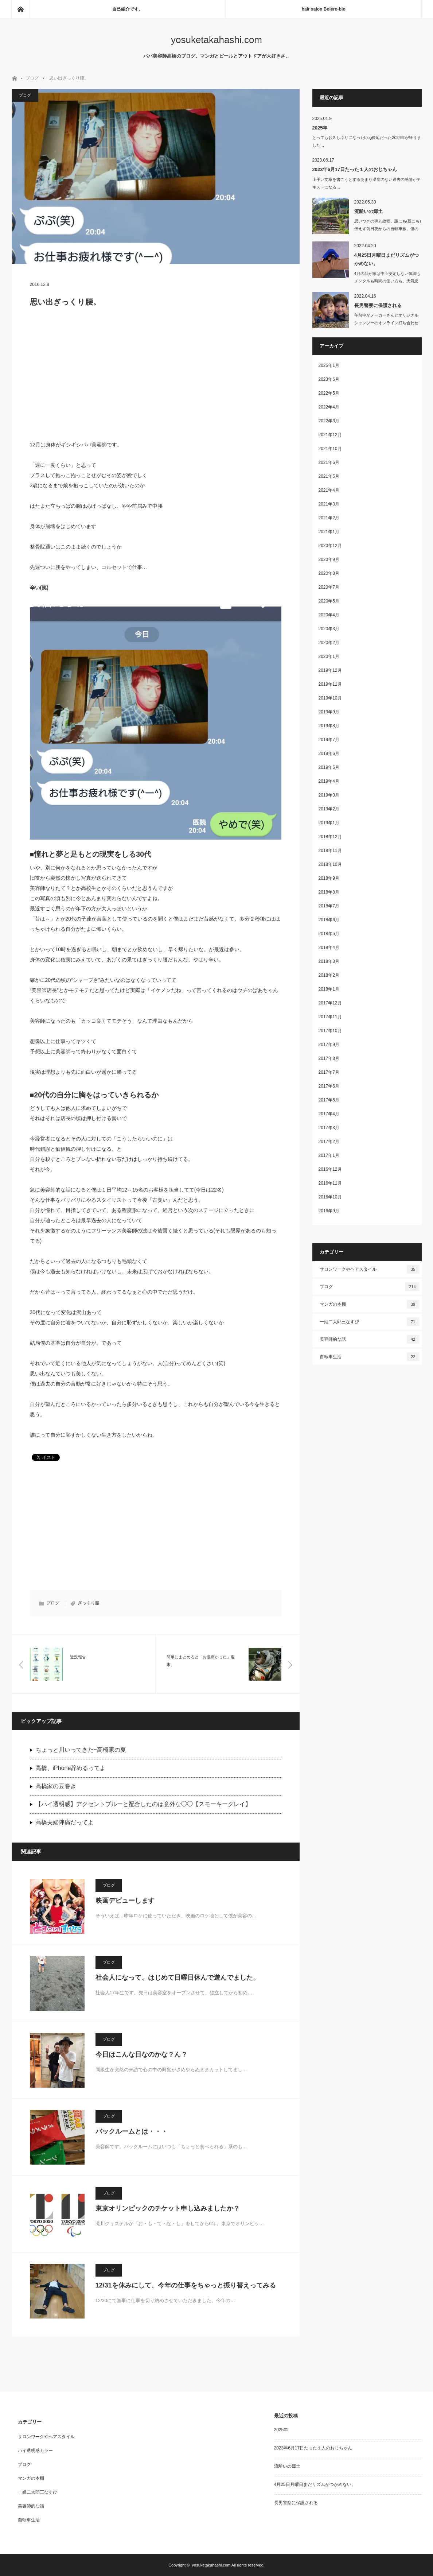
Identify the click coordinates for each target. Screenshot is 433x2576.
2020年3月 (329, 628)
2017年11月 (330, 1016)
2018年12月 (330, 836)
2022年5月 (329, 393)
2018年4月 (329, 947)
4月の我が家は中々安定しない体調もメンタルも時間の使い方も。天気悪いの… (387, 281)
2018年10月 (330, 864)
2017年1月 (329, 1155)
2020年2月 (329, 642)
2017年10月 (330, 1030)
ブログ (32, 78)
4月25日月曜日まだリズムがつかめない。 (386, 259)
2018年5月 (329, 933)
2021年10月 (330, 448)
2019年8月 (329, 725)
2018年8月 (329, 892)
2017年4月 (329, 1113)
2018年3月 (329, 961)
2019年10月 (330, 698)
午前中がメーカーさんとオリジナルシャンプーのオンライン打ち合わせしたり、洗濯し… (386, 323)
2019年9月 (329, 711)
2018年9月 (329, 878)
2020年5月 (329, 601)
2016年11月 (330, 1183)
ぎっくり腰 (89, 1602)
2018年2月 (329, 975)
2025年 (320, 128)
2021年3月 (329, 504)
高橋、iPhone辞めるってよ (70, 1768)
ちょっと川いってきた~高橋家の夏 (80, 1750)
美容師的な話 (370, 1339)
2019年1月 (329, 822)
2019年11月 (330, 684)
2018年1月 (329, 989)
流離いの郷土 (368, 211)
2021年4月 (329, 490)
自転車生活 (370, 1356)
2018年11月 (330, 850)
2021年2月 (329, 517)
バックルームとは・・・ (131, 2131)
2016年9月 (329, 1210)
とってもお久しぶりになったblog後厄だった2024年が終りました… (366, 141)
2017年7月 (329, 1072)
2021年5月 (329, 476)
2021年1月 (329, 531)
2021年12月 (330, 434)
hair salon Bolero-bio (324, 9)
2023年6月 (329, 379)
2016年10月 (330, 1197)
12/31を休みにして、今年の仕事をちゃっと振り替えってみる (185, 2285)
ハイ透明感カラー (35, 2450)
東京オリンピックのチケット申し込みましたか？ (167, 2208)
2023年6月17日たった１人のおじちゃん (354, 169)
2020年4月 (329, 614)
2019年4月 (329, 781)
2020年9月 (329, 559)
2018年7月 (329, 906)
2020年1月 (329, 656)
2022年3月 (329, 420)
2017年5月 (329, 1100)
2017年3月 (329, 1127)
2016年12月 (330, 1169)
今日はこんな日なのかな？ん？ (141, 2054)
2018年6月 (329, 919)
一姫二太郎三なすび (370, 1321)
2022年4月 (329, 407)
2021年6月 (329, 462)
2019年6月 (329, 753)
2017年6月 (329, 1086)
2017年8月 (329, 1058)
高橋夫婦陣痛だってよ (64, 1822)
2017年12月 (330, 1003)
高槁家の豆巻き (55, 1786)
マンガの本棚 (370, 1304)
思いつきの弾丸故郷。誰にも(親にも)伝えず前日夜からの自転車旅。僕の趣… (387, 229)
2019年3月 (329, 795)
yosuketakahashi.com (216, 39)
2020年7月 (329, 587)
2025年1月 (329, 365)
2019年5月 (329, 767)
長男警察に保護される (378, 305)
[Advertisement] (156, 377)
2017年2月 (329, 1141)
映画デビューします (125, 1900)
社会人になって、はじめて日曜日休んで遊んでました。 (177, 1977)
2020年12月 (330, 545)
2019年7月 (329, 739)
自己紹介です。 (127, 9)
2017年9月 (329, 1044)
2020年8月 (329, 573)
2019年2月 (329, 808)
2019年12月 (330, 670)
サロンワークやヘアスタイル (370, 1269)
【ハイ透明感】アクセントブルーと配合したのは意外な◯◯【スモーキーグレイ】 (143, 1804)
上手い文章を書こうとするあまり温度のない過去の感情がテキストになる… (366, 183)
